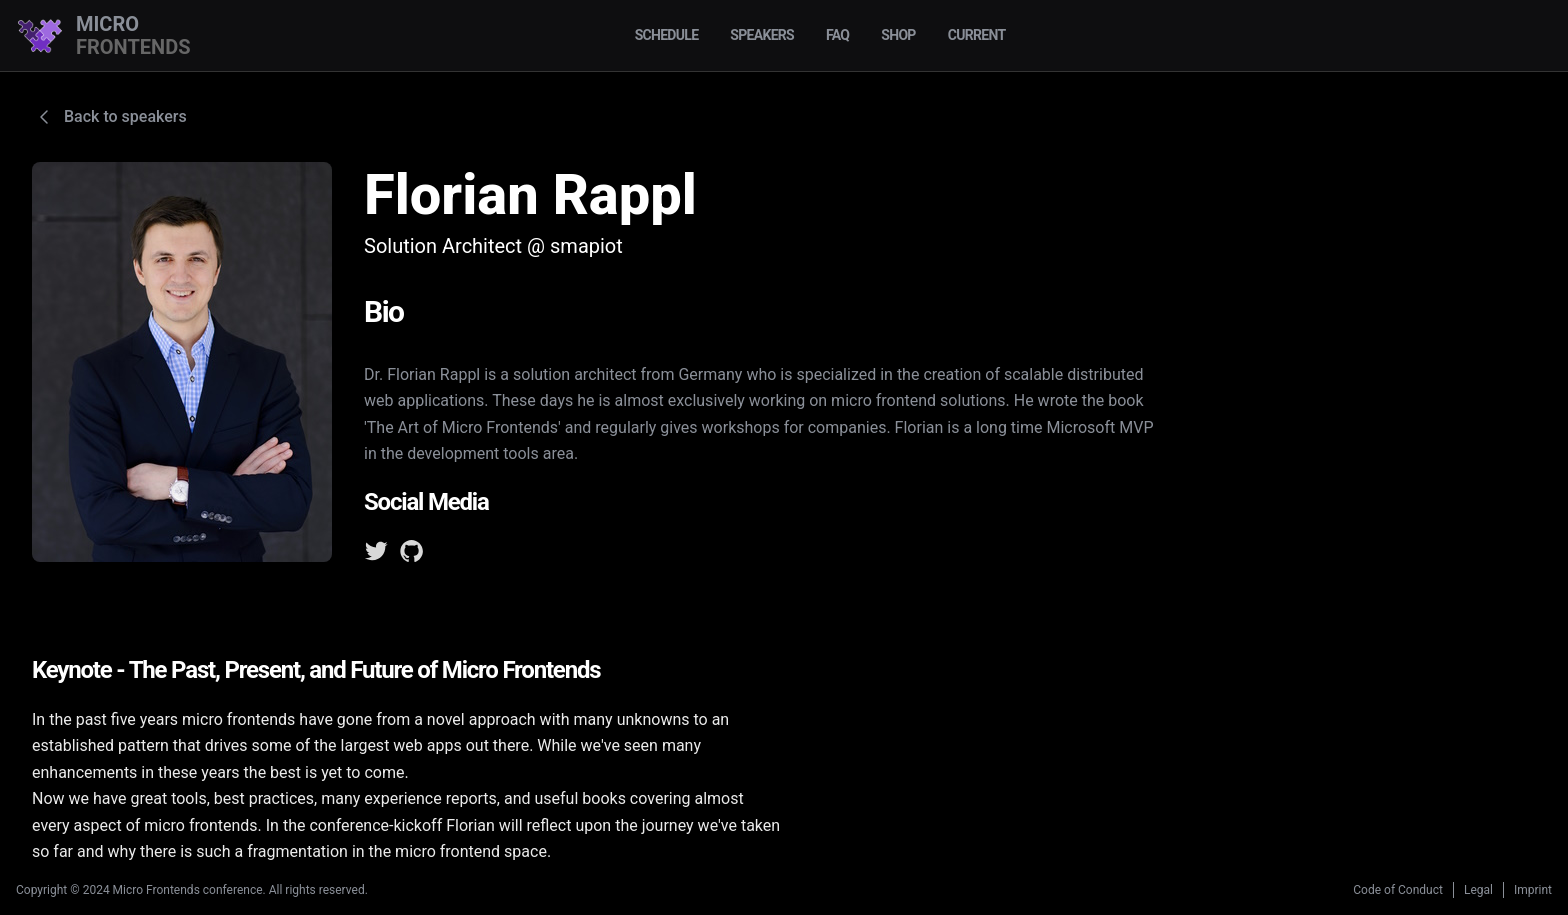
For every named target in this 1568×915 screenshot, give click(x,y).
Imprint (1533, 890)
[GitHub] (412, 555)
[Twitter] (376, 555)
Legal (1478, 890)
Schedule (667, 35)
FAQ (837, 35)
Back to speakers (109, 117)
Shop (898, 35)
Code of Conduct (1398, 890)
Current (977, 35)
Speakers (762, 35)
